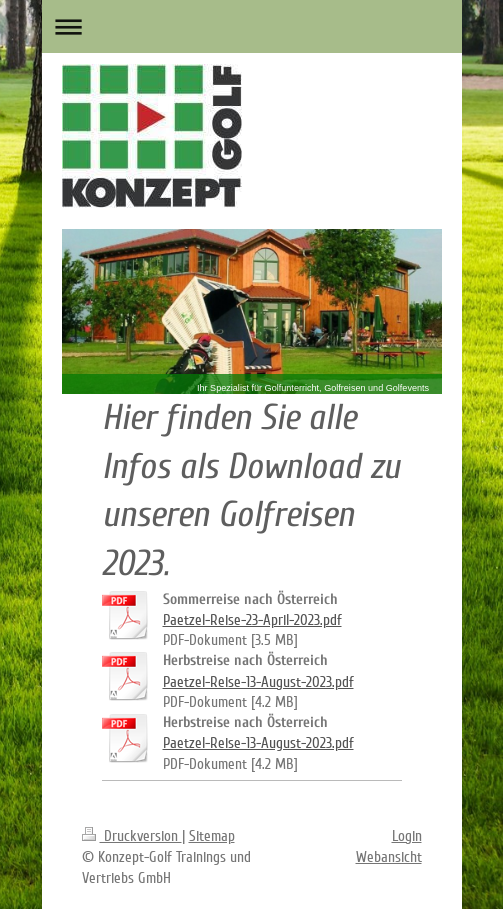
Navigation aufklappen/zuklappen (252, 26)
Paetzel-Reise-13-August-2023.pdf (258, 682)
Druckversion (132, 836)
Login (407, 836)
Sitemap (212, 836)
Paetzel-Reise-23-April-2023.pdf (252, 620)
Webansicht (389, 857)
